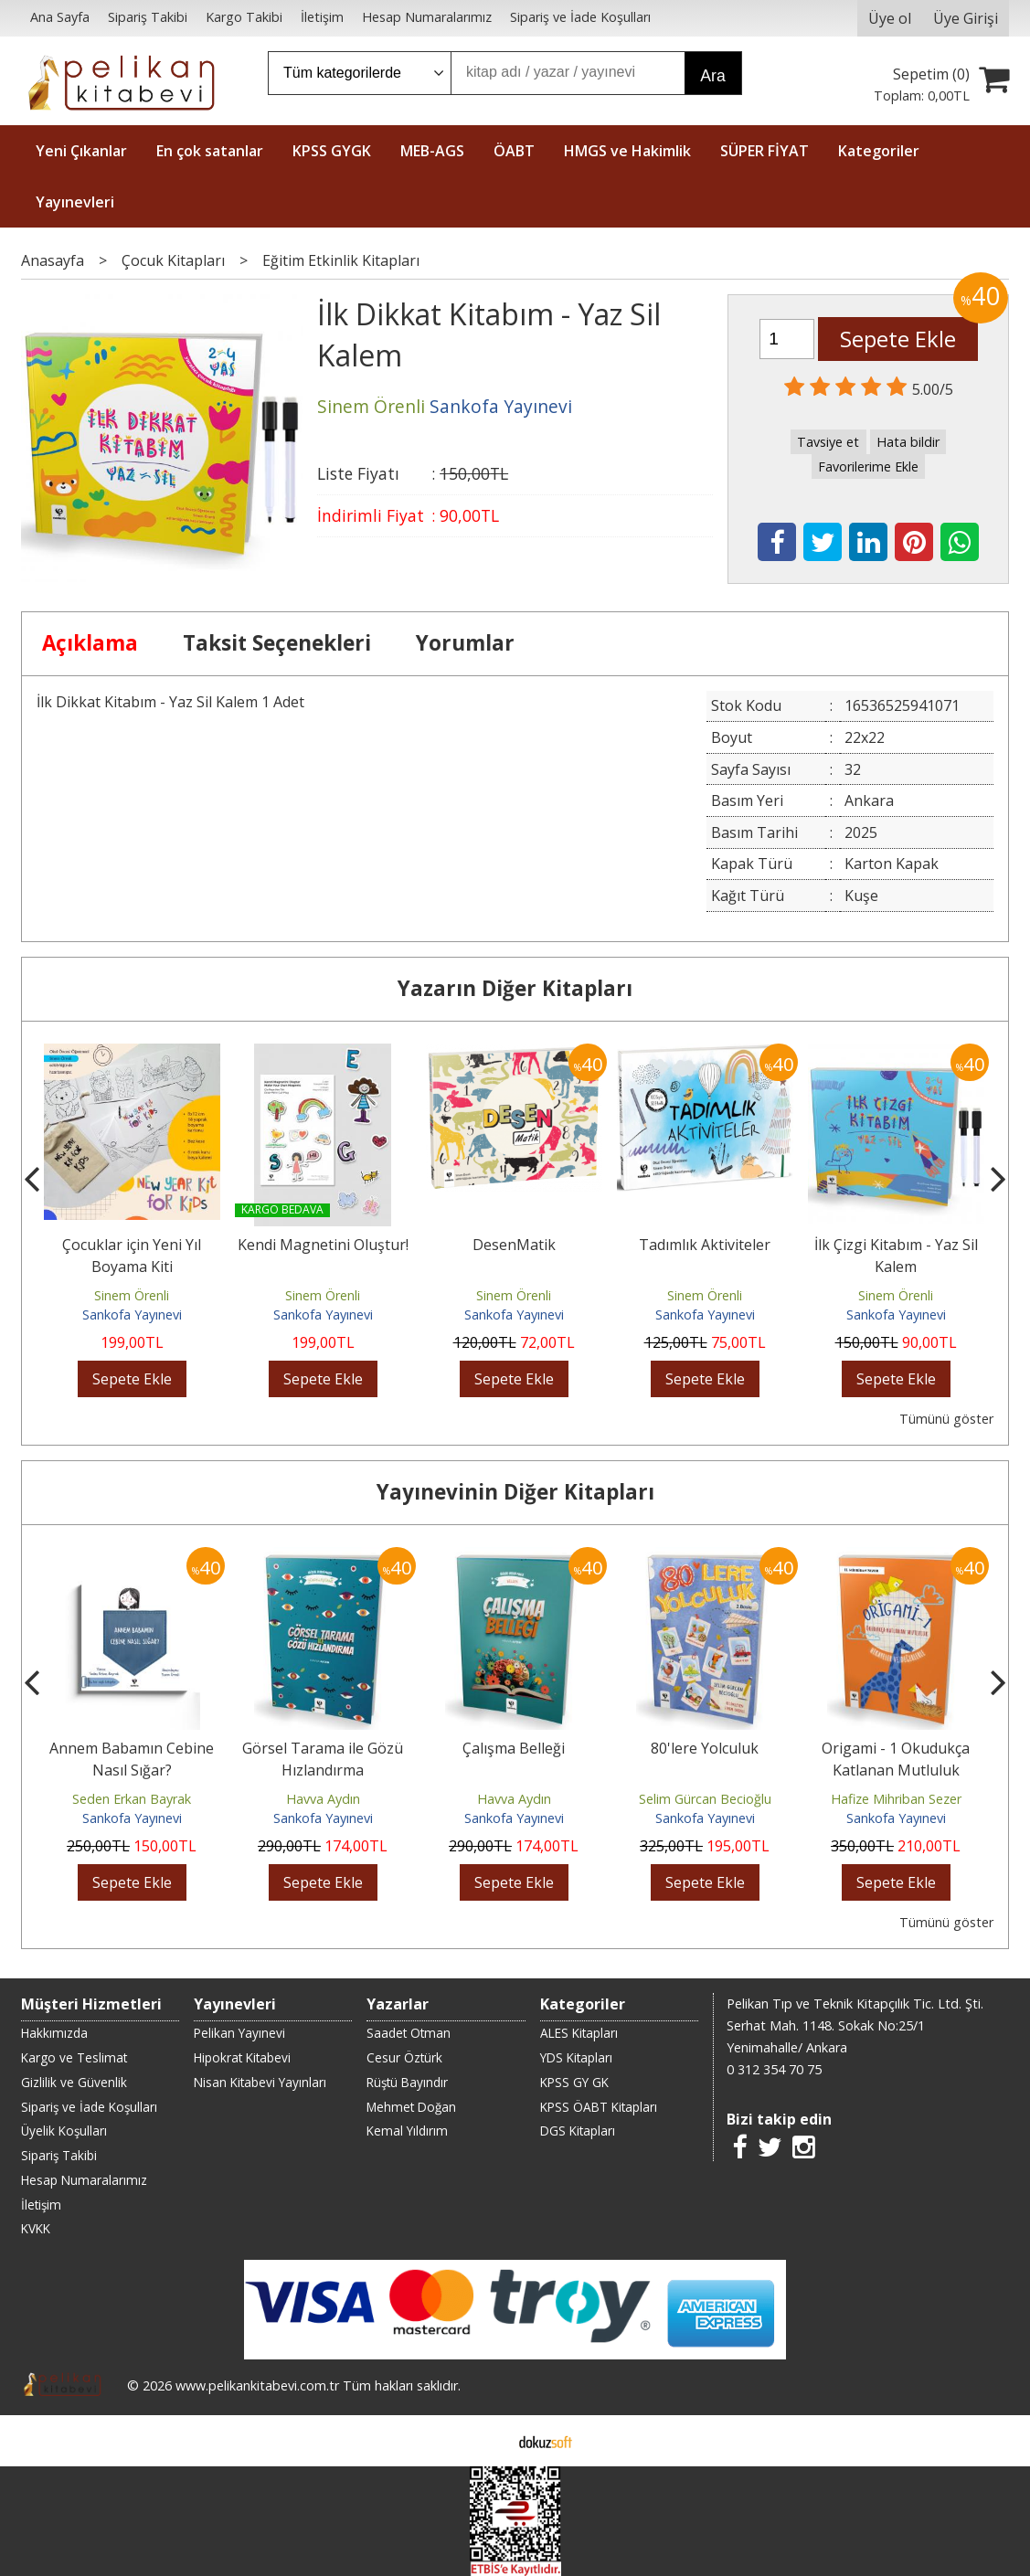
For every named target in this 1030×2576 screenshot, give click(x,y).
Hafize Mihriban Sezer (896, 1798)
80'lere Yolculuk (705, 1748)
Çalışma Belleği (513, 1748)
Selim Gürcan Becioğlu (705, 1798)
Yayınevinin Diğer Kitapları (515, 1492)
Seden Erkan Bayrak (131, 1798)
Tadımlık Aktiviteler (704, 1245)
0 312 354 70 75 (774, 2069)
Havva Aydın (323, 1798)
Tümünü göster (946, 1418)
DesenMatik (514, 1245)
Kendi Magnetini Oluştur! (323, 1245)
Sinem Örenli (131, 1295)
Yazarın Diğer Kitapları (515, 988)
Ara (712, 76)
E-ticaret (486, 2441)
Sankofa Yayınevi (132, 1314)
